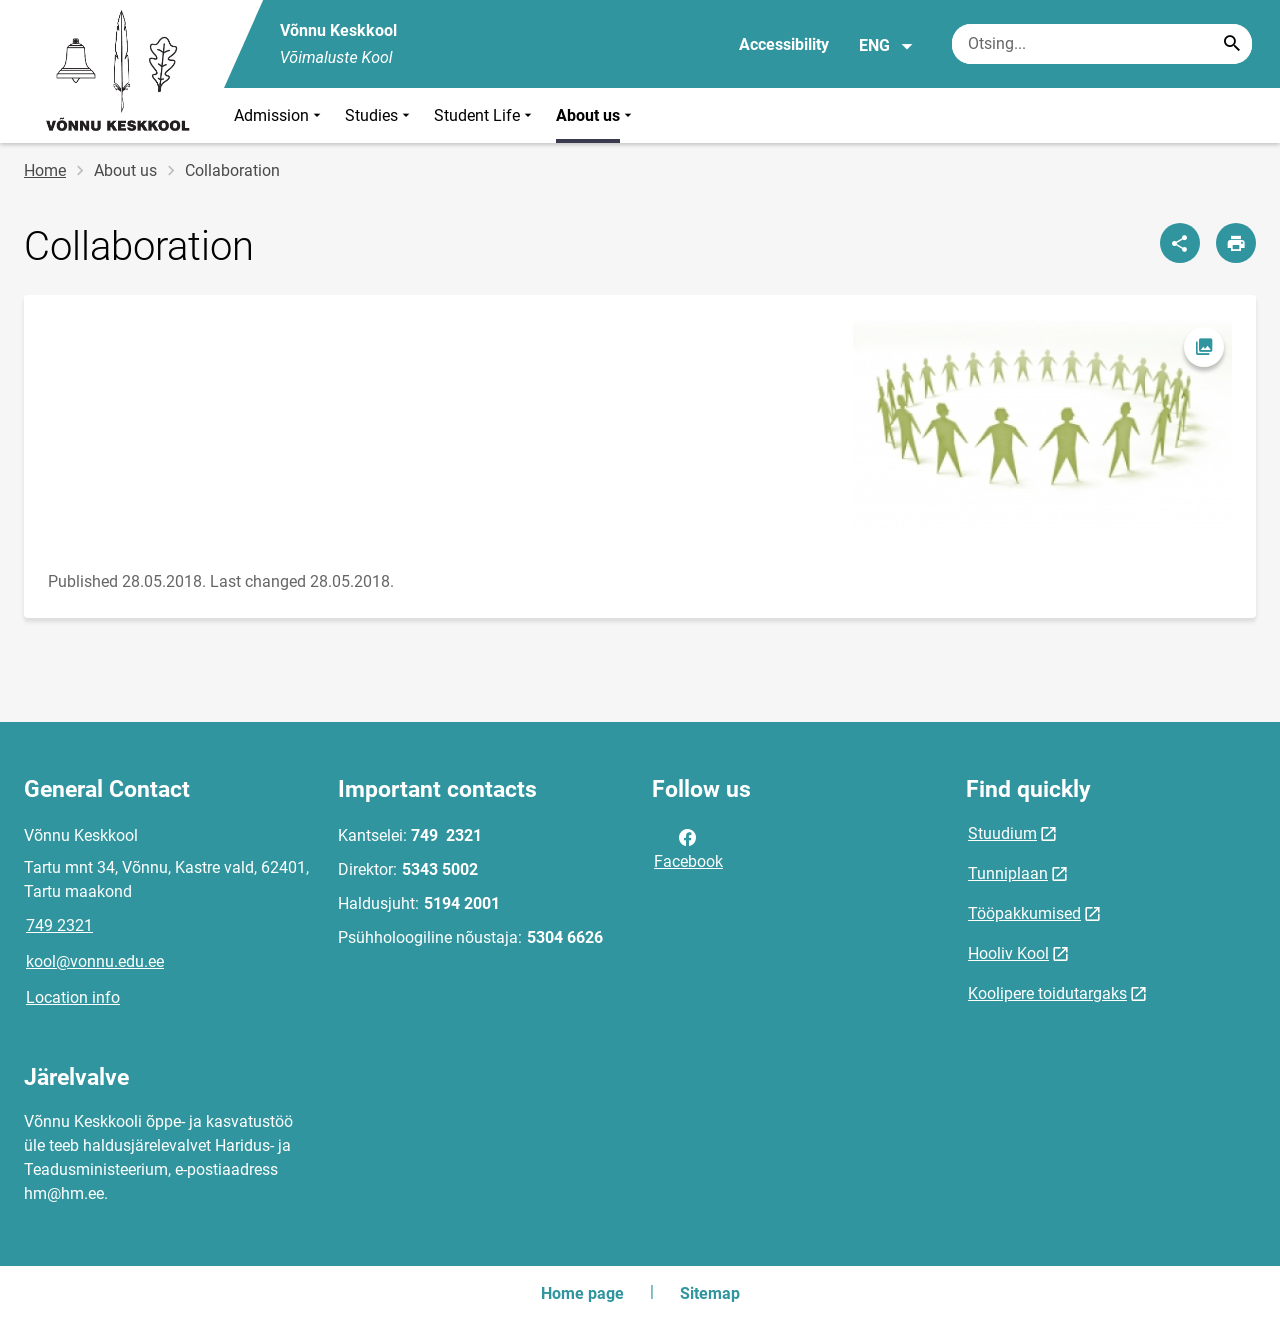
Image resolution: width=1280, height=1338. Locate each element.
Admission (279, 115)
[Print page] (1236, 243)
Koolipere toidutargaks (1047, 993)
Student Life (485, 115)
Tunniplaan (1008, 873)
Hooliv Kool (1008, 953)
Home (45, 170)
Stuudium (1002, 833)
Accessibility (784, 44)
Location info (73, 997)
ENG (886, 46)
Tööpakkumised (1024, 913)
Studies (379, 115)
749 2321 (59, 925)
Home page (582, 1293)
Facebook (688, 848)
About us (596, 115)
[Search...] (1232, 44)
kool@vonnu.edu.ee (95, 961)
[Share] (1180, 243)
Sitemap (710, 1293)
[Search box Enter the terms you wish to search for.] (1102, 44)
